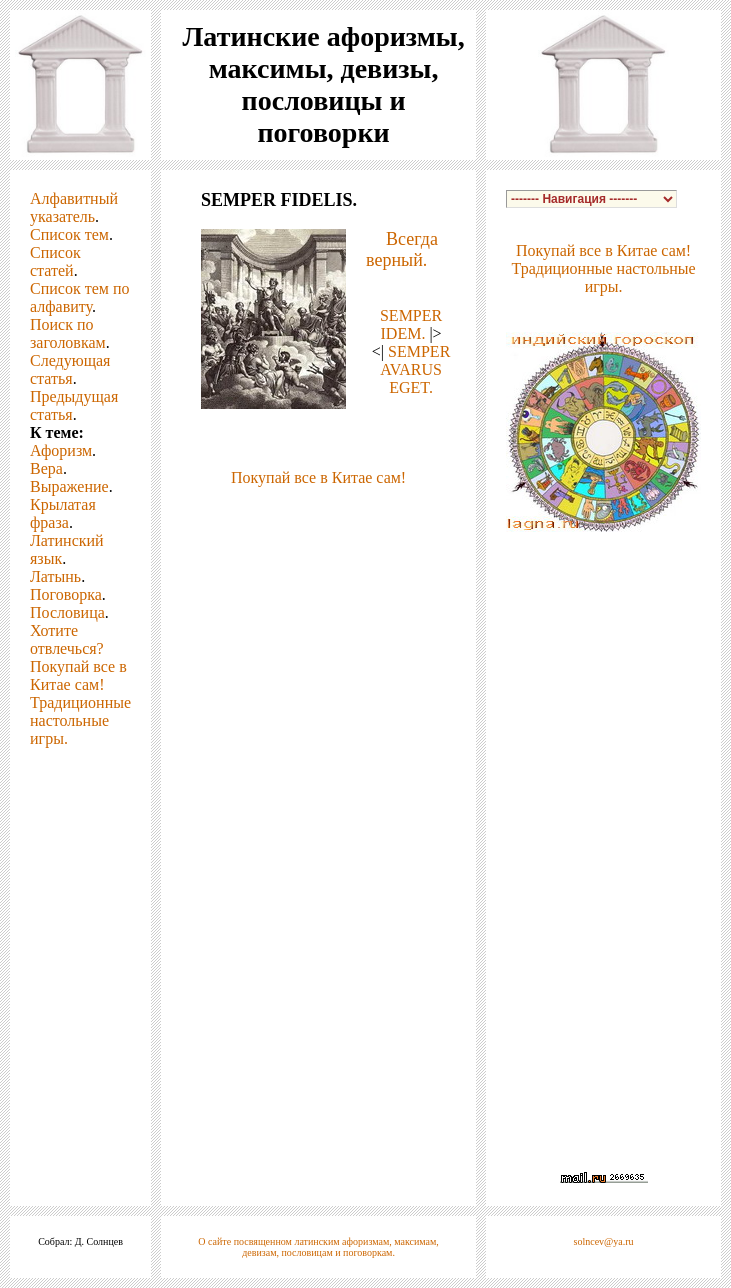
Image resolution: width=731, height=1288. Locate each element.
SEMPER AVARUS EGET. (415, 369)
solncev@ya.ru (604, 1241)
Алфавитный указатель (74, 207)
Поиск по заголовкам (68, 333)
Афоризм (61, 450)
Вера (46, 468)
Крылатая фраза (63, 513)
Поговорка (66, 594)
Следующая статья (70, 369)
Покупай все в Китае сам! (78, 675)
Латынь (55, 576)
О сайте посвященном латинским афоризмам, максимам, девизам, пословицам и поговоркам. (318, 1247)
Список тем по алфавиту (79, 297)
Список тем (69, 234)
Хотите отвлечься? (67, 639)
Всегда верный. (402, 249)
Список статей (55, 261)
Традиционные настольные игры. (80, 720)
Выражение (69, 486)
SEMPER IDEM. (411, 324)
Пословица (67, 612)
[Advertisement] (318, 517)
